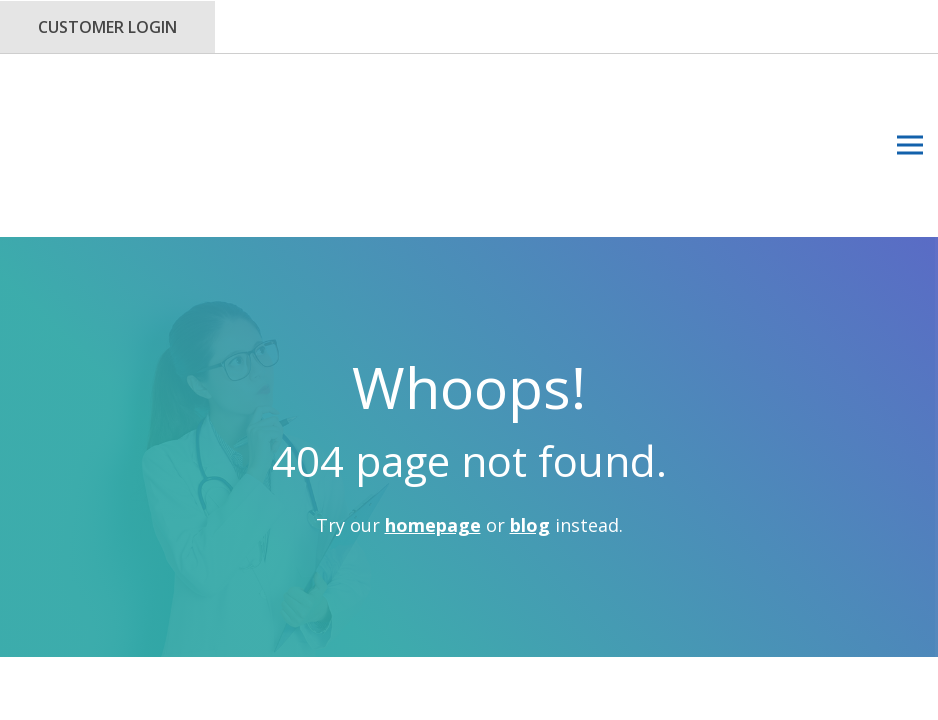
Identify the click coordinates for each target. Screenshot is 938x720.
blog (530, 408)
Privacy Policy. (496, 595)
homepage (433, 408)
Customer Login (107, 27)
